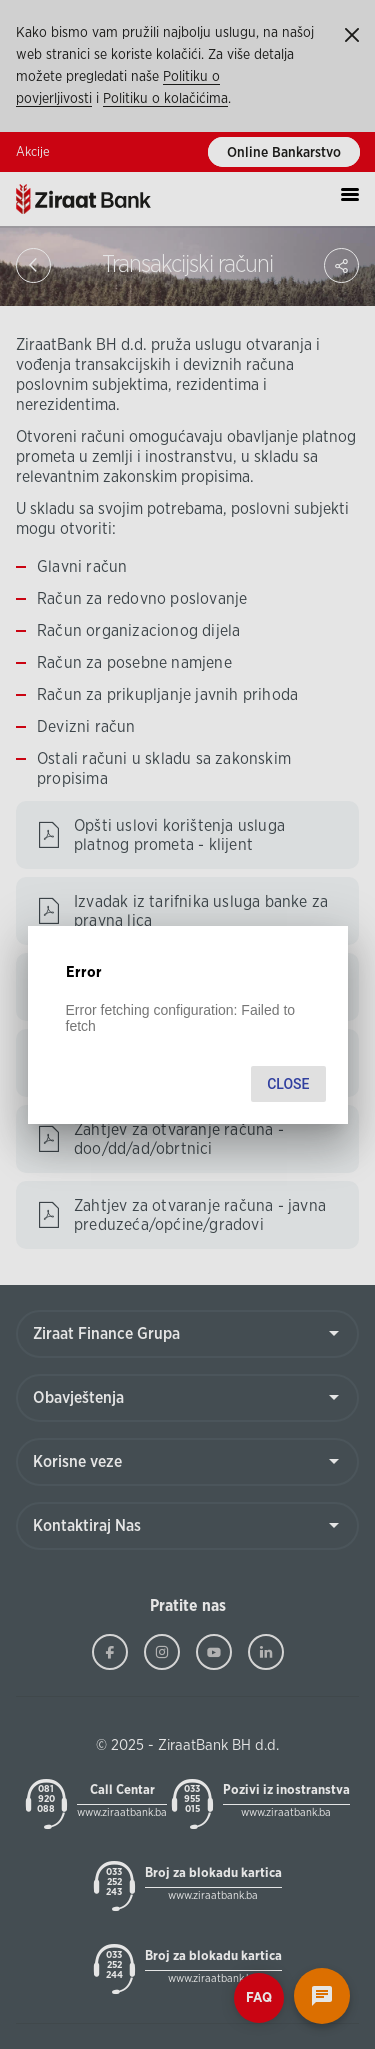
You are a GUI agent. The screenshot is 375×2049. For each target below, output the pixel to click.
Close (288, 1084)
